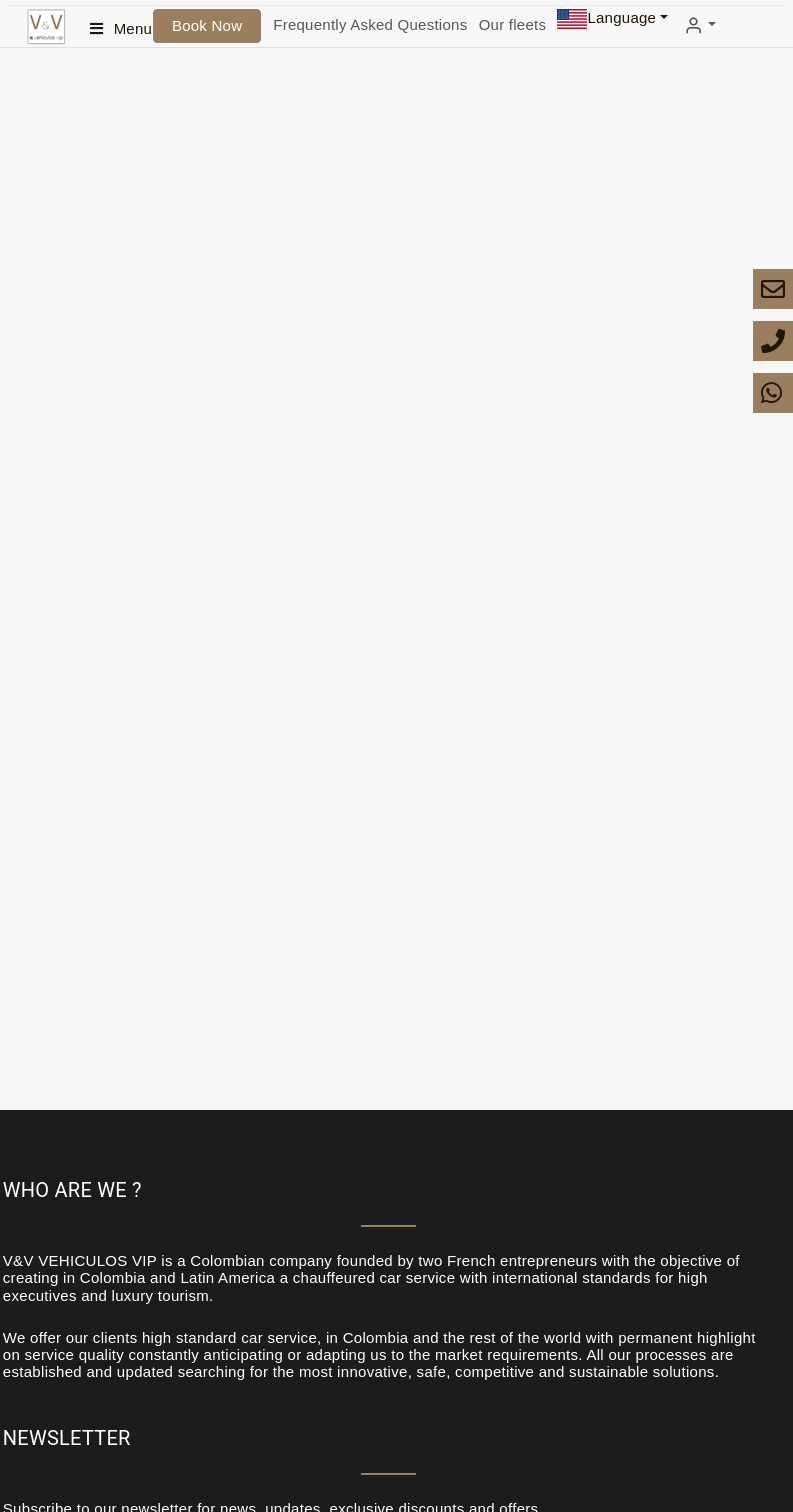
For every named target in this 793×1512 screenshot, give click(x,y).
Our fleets (513, 24)
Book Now (207, 25)
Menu (133, 28)
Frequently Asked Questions (370, 24)
